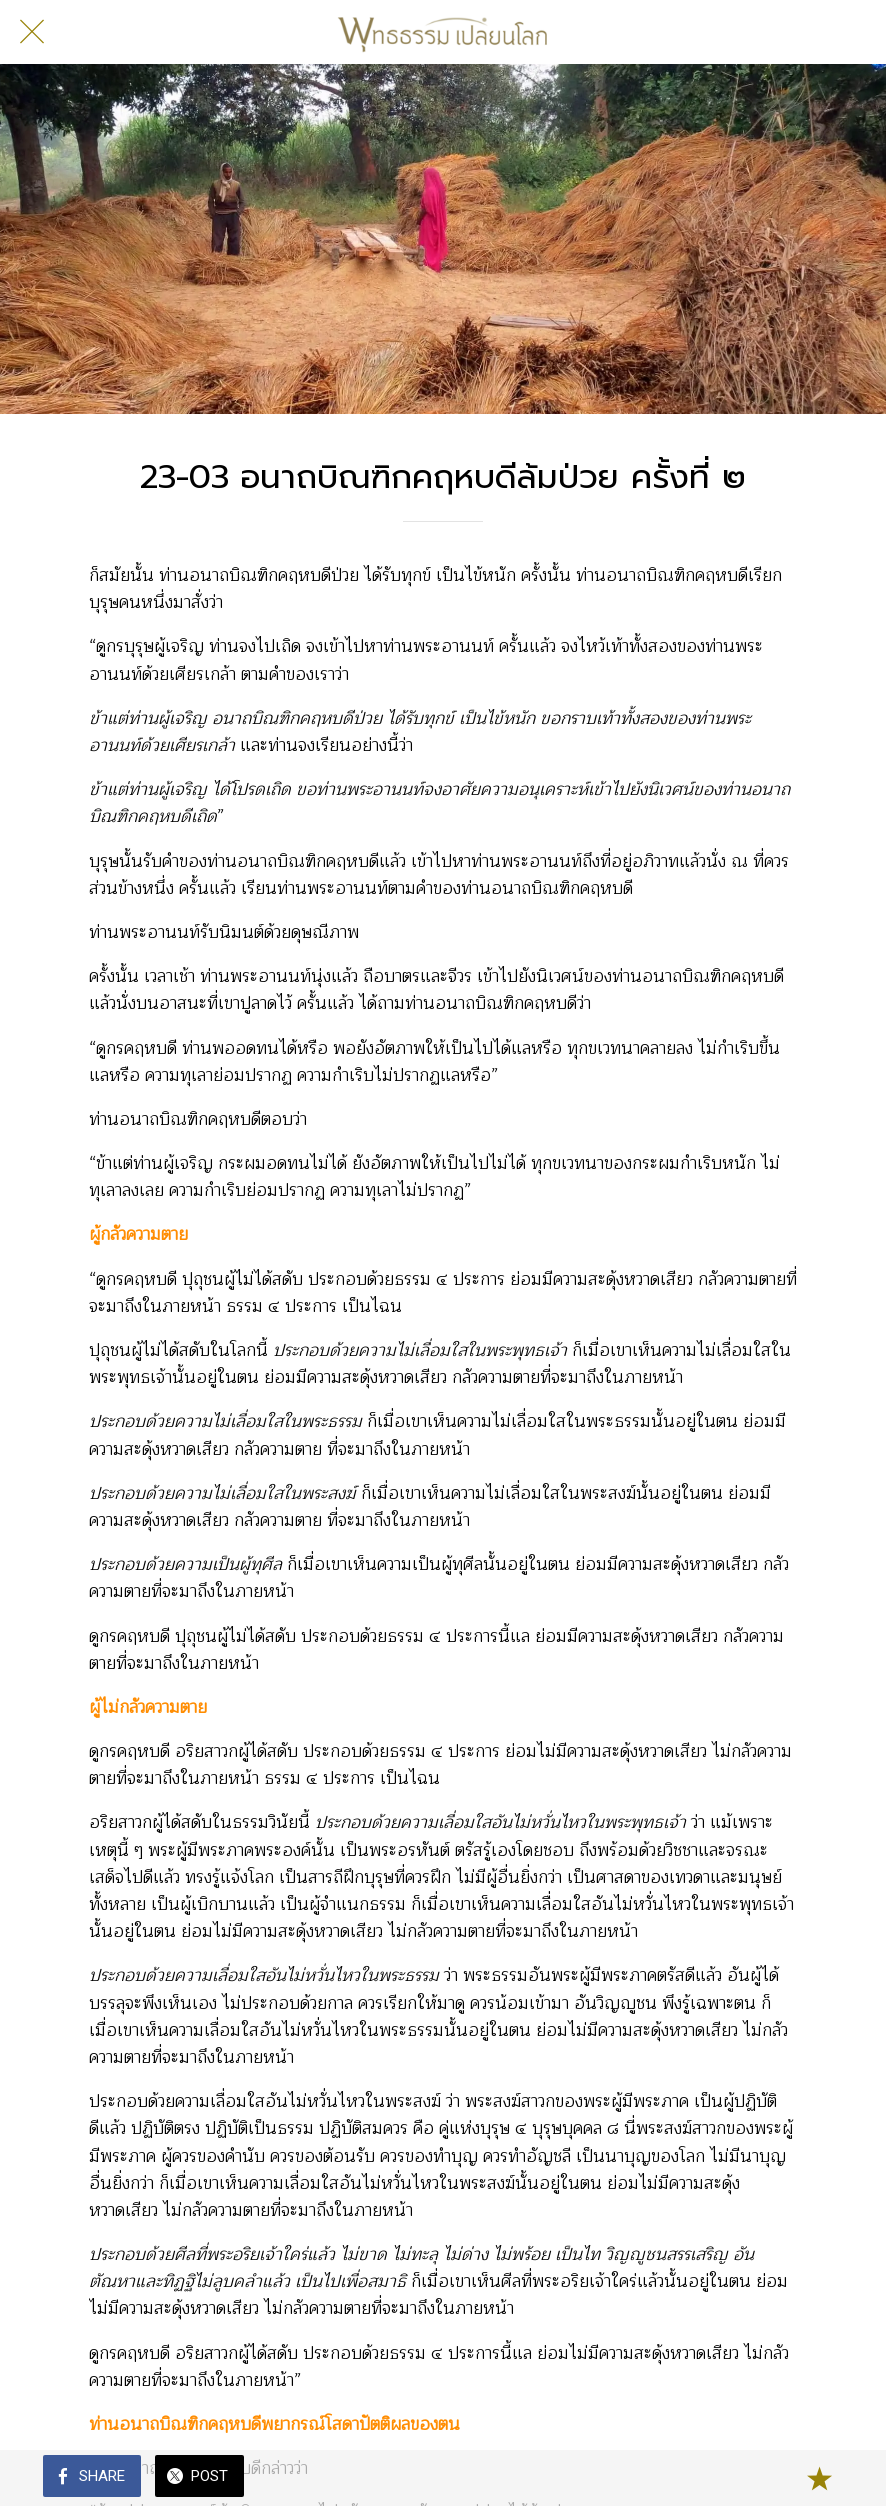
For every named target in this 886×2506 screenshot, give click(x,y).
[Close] (32, 32)
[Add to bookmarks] (819, 2478)
